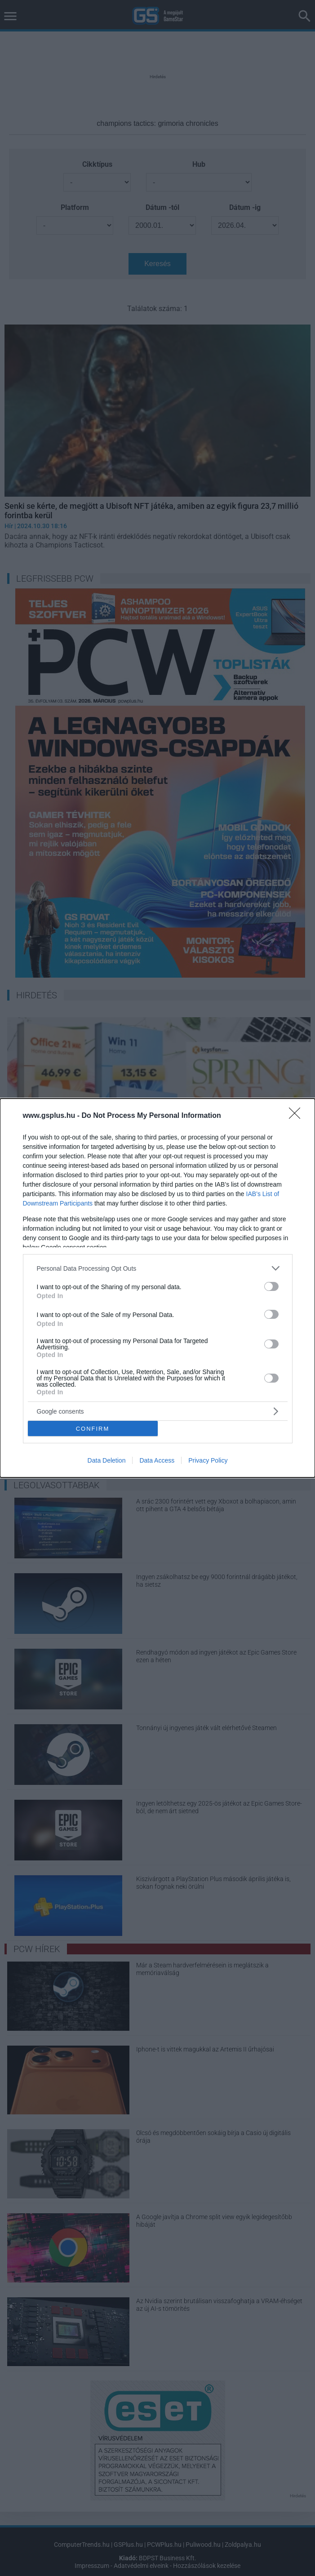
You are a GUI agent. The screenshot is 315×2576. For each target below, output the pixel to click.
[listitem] (158, 1268)
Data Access (156, 1460)
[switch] (271, 1286)
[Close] (297, 1116)
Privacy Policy (207, 1460)
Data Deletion (107, 1460)
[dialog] (157, 1288)
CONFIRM (93, 1428)
